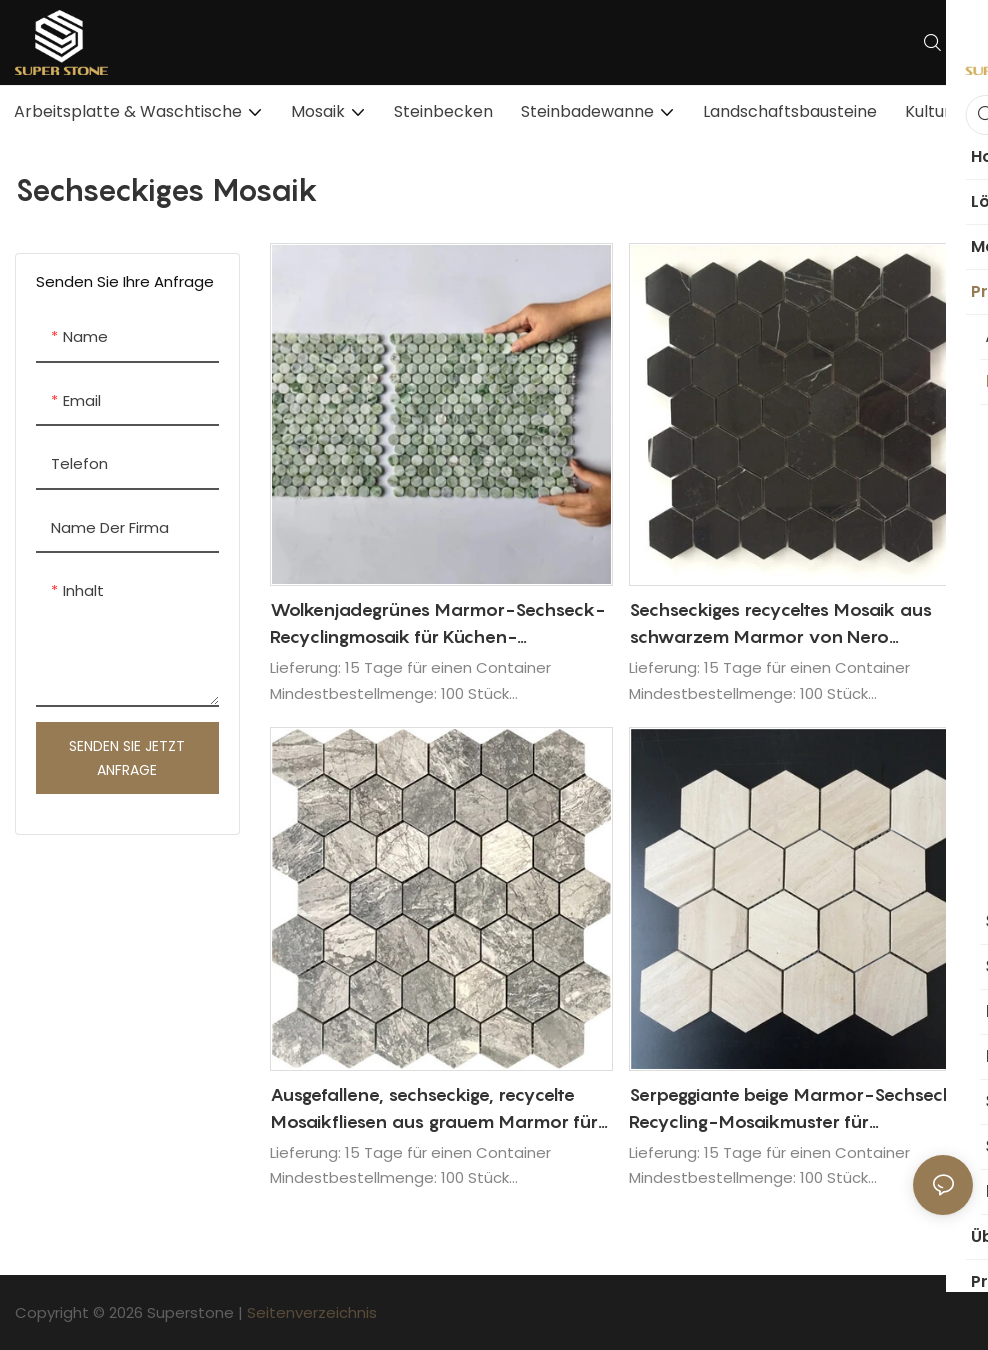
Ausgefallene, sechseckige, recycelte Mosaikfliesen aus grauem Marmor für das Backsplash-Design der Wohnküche (441, 1109)
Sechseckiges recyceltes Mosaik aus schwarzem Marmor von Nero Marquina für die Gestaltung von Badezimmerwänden (780, 624)
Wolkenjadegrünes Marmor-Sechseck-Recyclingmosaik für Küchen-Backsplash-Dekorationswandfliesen (437, 624)
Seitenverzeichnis (312, 1312)
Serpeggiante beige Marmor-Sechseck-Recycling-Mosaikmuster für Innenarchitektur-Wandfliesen (796, 1109)
